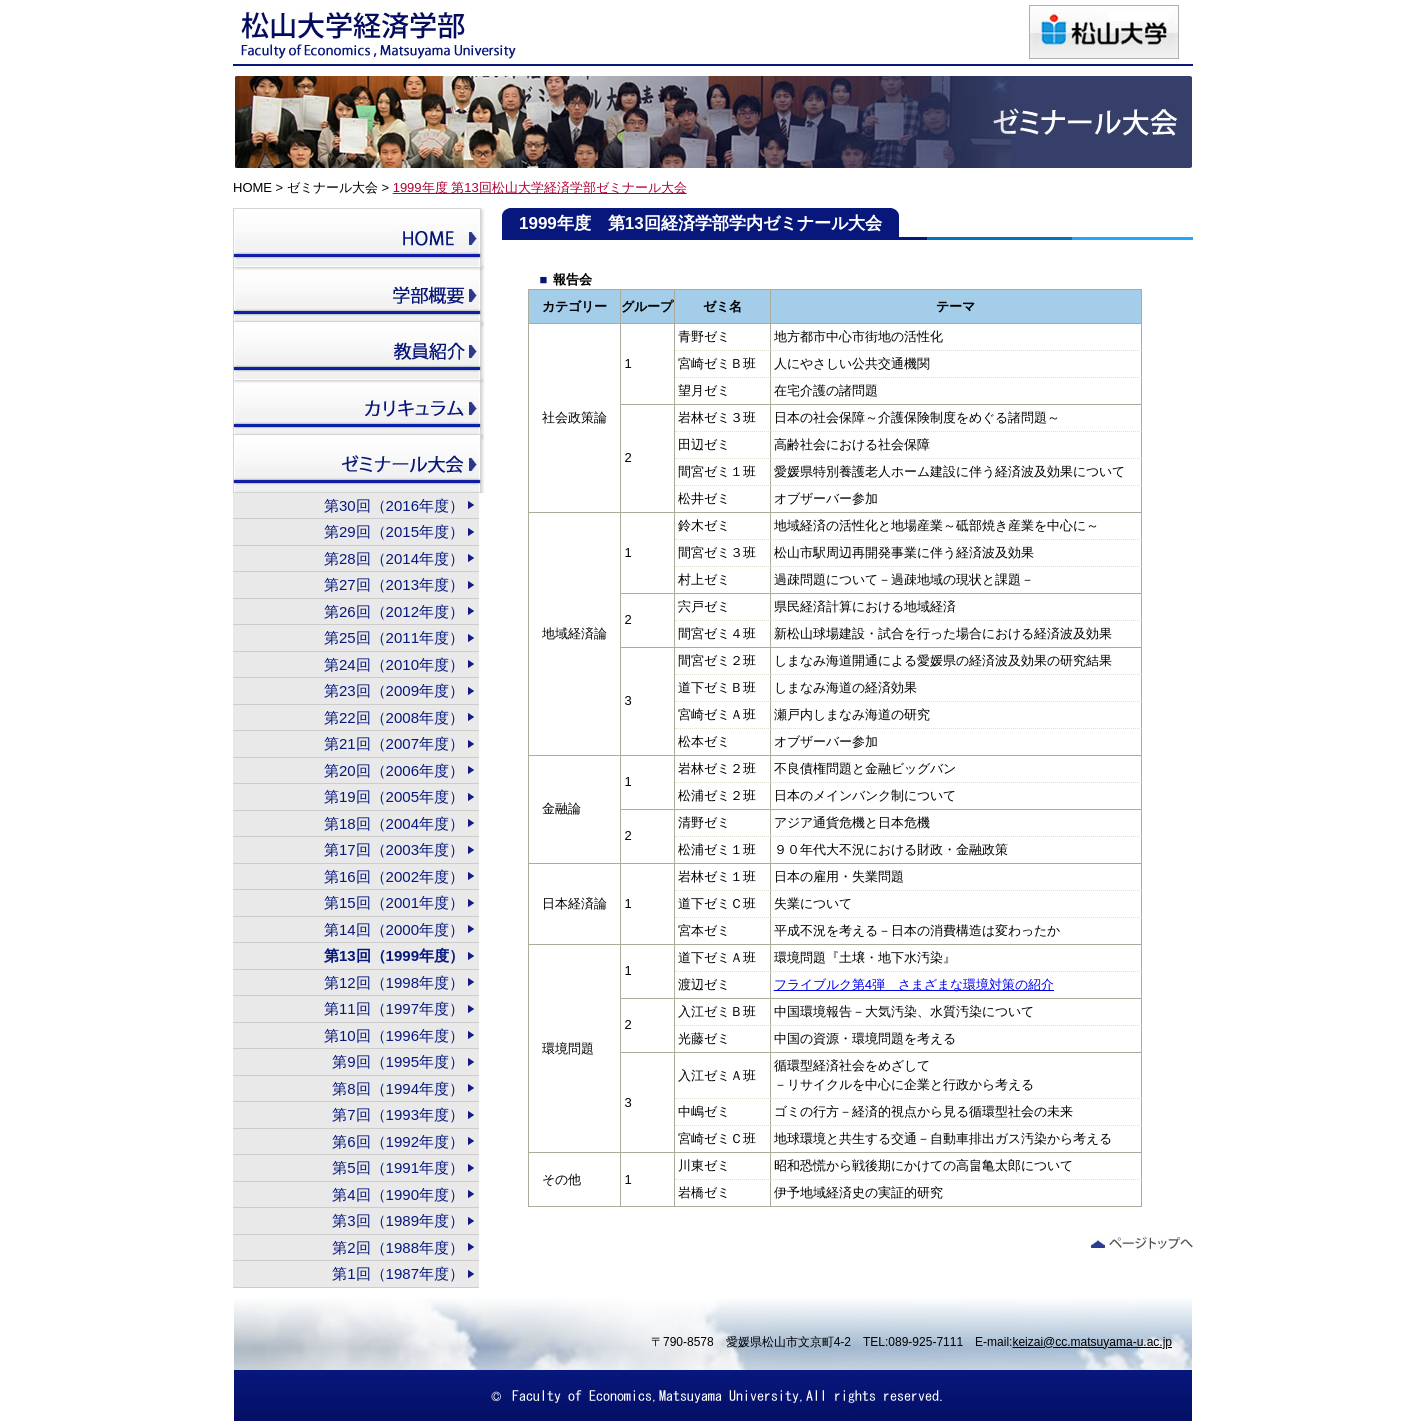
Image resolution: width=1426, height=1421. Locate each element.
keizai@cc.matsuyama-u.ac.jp (1092, 1342)
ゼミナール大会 (332, 187)
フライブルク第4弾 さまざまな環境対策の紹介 (914, 984)
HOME (252, 187)
